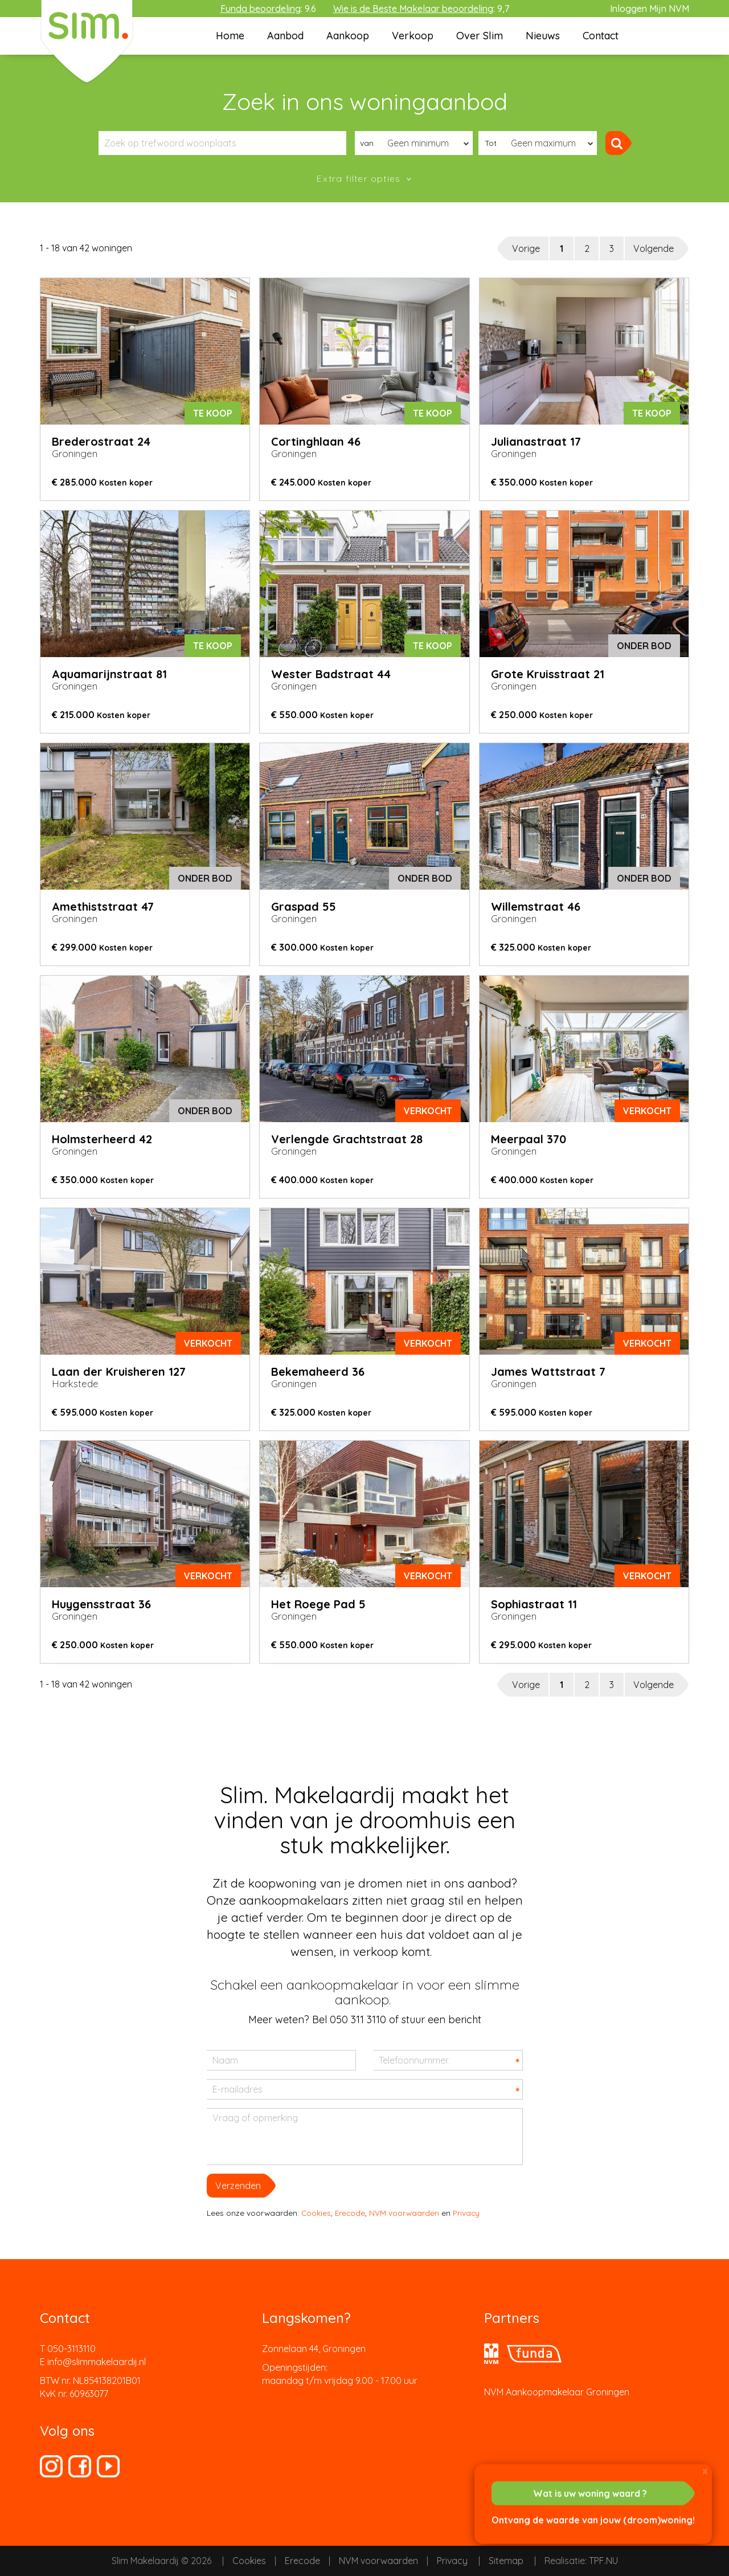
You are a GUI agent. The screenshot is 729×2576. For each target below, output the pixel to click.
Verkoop (412, 35)
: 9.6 (268, 8)
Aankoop (347, 35)
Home (230, 35)
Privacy (466, 2213)
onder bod (644, 645)
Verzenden (238, 2185)
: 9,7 (421, 8)
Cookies (316, 2213)
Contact (601, 35)
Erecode (350, 2213)
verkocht (428, 1110)
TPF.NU (603, 2560)
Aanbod (285, 35)
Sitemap (506, 2560)
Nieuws (543, 35)
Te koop (212, 413)
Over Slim (479, 35)
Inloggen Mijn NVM (649, 8)
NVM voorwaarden (404, 2213)
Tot (491, 143)
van (367, 143)
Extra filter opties (360, 178)
